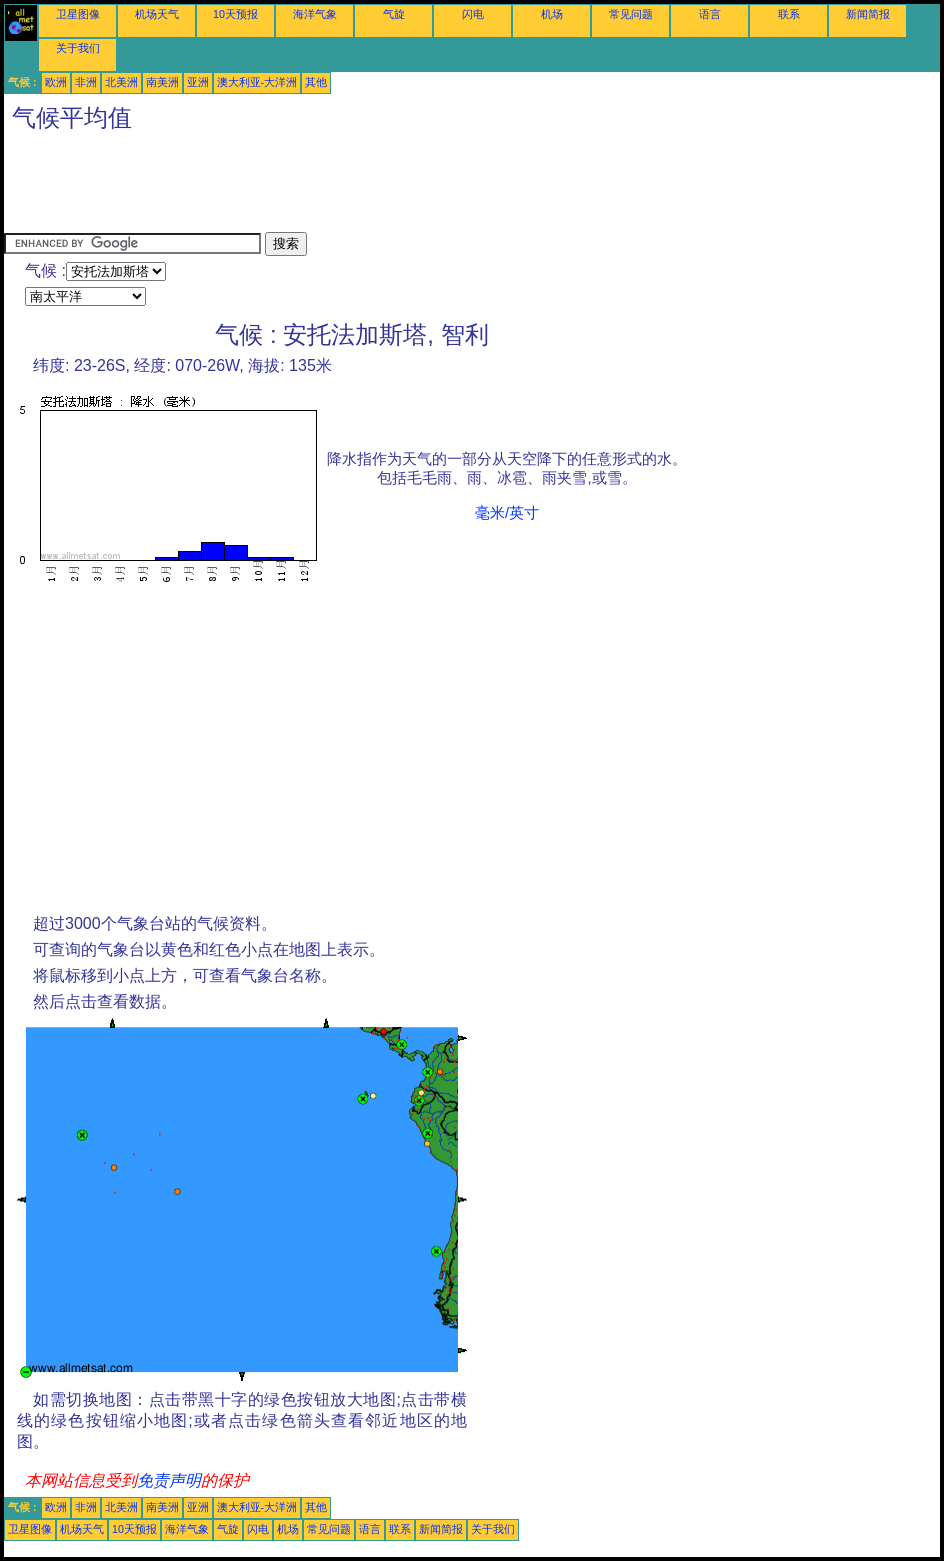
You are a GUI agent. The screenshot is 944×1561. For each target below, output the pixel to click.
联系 (789, 14)
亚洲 (198, 82)
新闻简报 (868, 14)
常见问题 (631, 14)
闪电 (473, 14)
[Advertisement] (368, 187)
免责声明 (169, 1480)
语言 (710, 14)
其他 (316, 82)
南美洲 (162, 82)
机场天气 (157, 14)
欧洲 (56, 82)
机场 (552, 14)
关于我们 (78, 48)
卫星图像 (78, 14)
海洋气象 (315, 14)
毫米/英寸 (507, 513)
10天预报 (235, 14)
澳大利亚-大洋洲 (257, 82)
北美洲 (121, 82)
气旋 (394, 14)
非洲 (86, 82)
